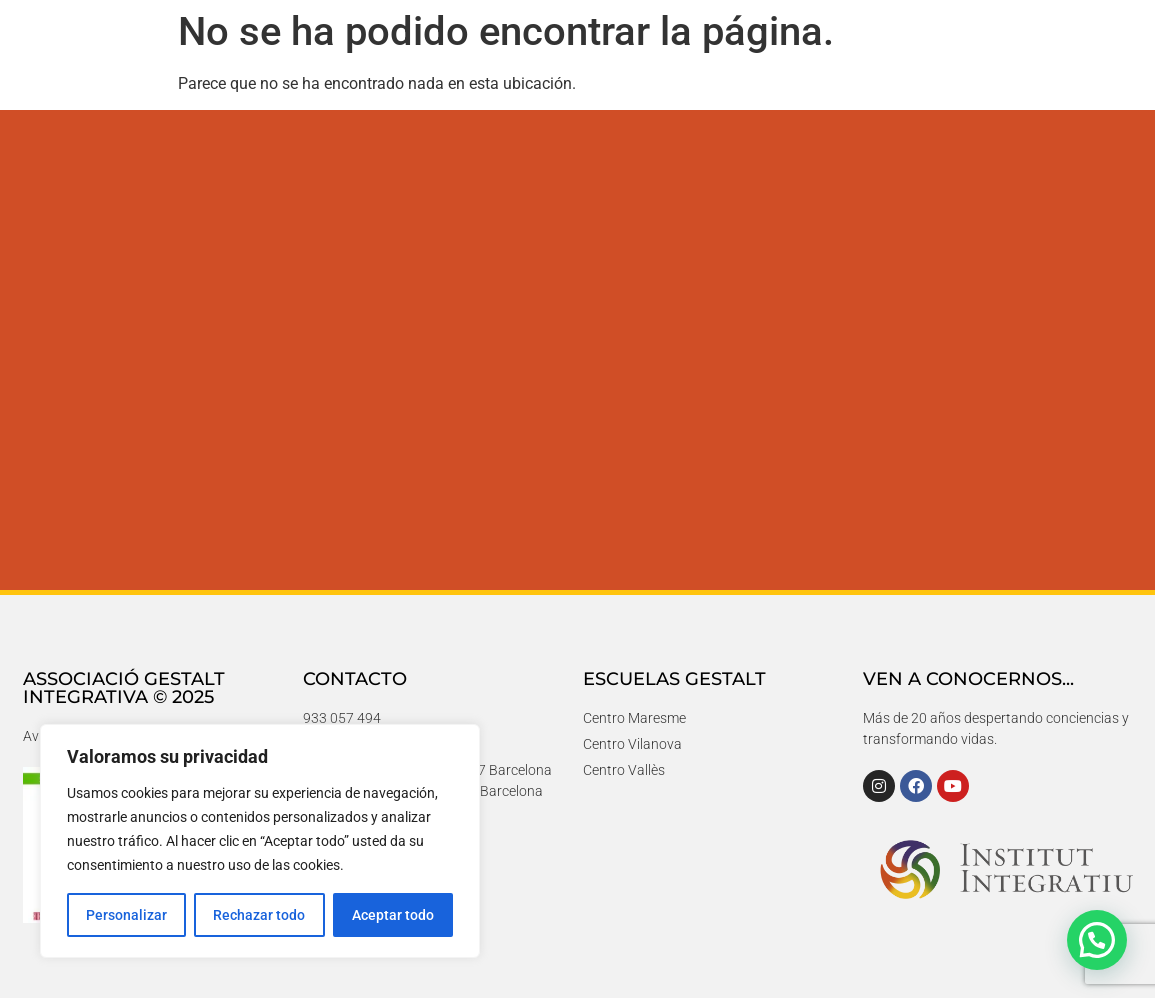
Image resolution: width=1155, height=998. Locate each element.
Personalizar (126, 915)
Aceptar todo (393, 915)
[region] (260, 841)
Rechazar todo (259, 915)
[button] (1097, 940)
